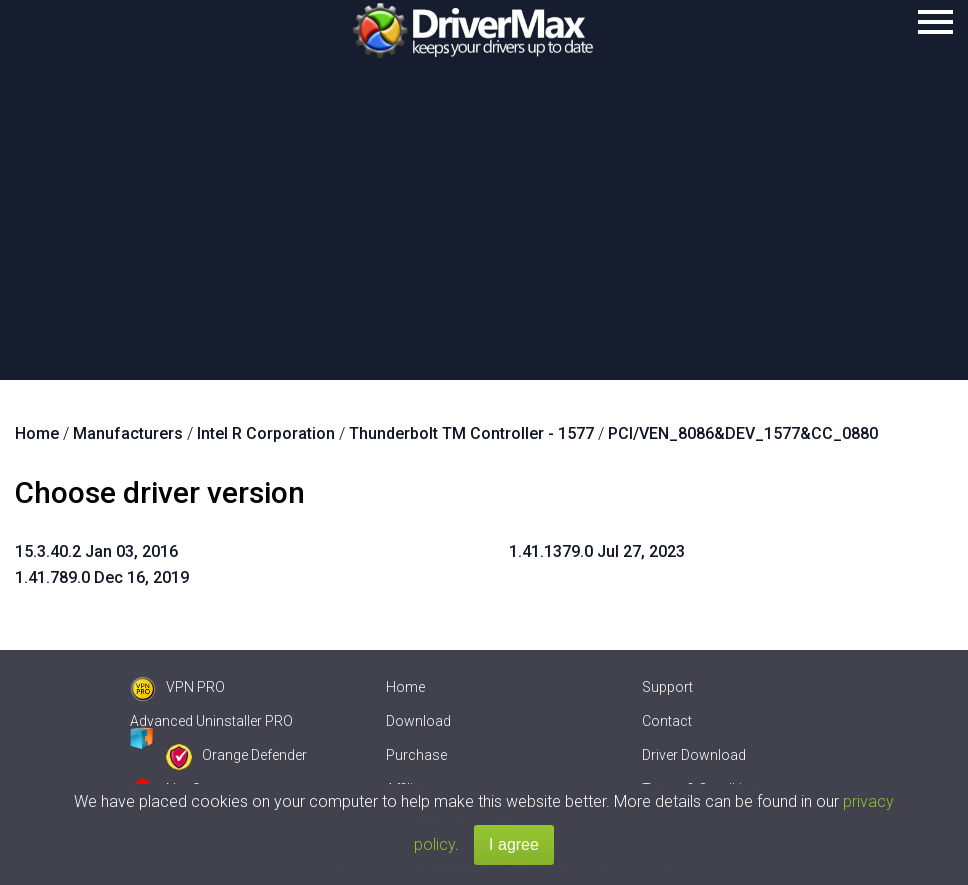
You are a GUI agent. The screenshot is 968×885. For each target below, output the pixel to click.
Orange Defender (236, 755)
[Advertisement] (484, 230)
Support (667, 687)
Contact (667, 721)
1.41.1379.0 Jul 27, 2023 (597, 551)
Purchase (416, 755)
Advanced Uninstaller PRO (211, 721)
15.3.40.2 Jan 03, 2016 (96, 551)
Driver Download (694, 755)
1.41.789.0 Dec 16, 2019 (102, 577)
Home (405, 687)
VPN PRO (177, 687)
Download (418, 721)
